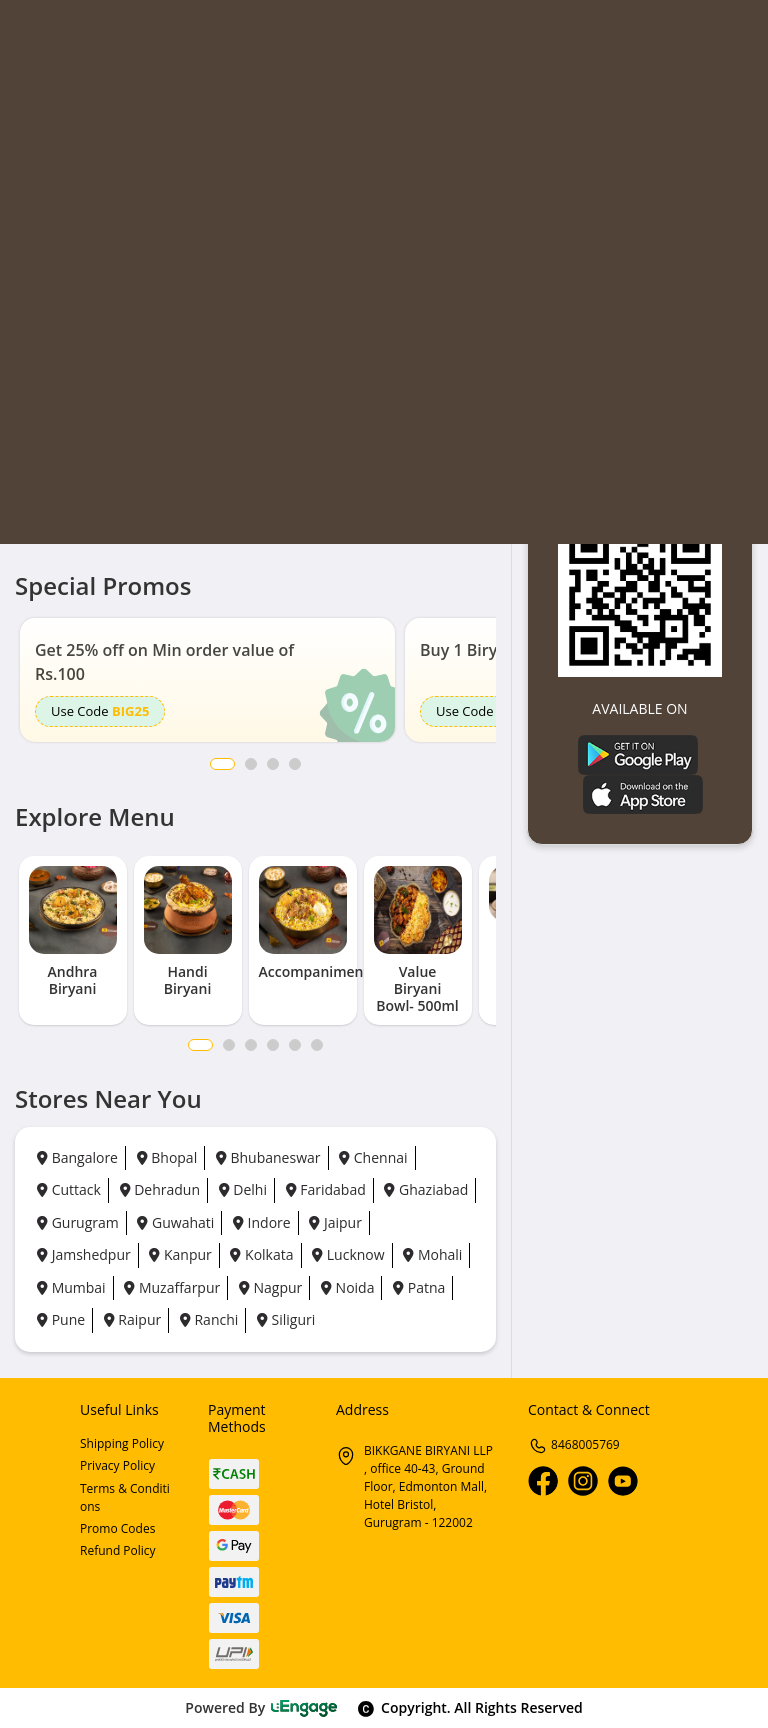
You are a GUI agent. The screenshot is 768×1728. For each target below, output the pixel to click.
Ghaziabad (426, 1189)
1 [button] (222, 764)
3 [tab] (251, 1045)
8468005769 (574, 1444)
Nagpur (270, 1287)
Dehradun (160, 1189)
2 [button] (251, 764)
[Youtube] (623, 1481)
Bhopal (167, 1157)
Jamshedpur (84, 1254)
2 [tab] (229, 1045)
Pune (61, 1319)
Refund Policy (118, 1550)
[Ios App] (643, 792)
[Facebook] (543, 1481)
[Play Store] (638, 753)
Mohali (432, 1254)
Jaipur (335, 1222)
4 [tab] (273, 1045)
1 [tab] (200, 1045)
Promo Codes (117, 1528)
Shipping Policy (122, 1443)
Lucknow (348, 1254)
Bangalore (77, 1157)
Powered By (261, 1707)
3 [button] (273, 764)
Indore (262, 1222)
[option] (207, 680)
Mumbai (71, 1287)
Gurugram (78, 1222)
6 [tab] (317, 1045)
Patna (419, 1287)
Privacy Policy (117, 1465)
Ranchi (209, 1319)
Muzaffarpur (172, 1287)
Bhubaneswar (268, 1157)
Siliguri (286, 1319)
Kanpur (180, 1254)
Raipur (132, 1319)
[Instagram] (583, 1481)
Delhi (243, 1189)
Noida (347, 1287)
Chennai (373, 1157)
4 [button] (295, 764)
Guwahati (175, 1222)
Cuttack (69, 1189)
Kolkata (261, 1254)
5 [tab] (295, 1045)
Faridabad (326, 1189)
